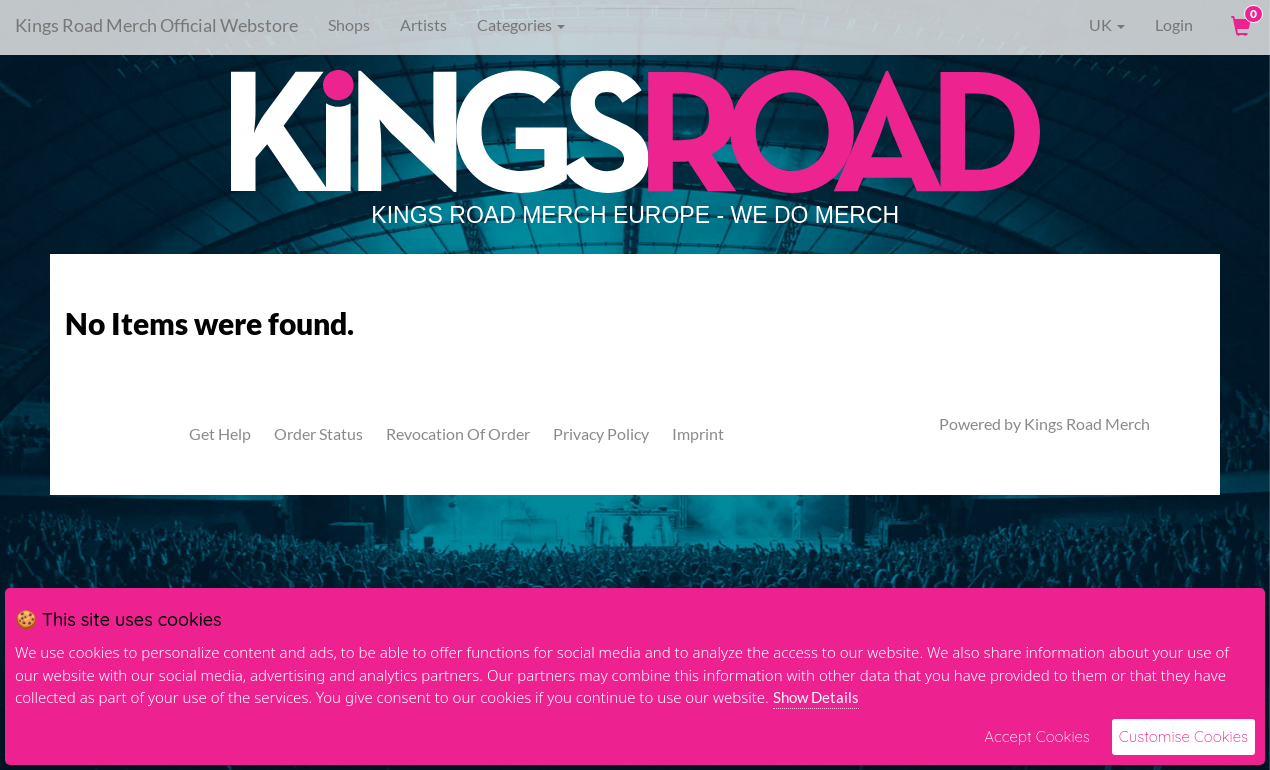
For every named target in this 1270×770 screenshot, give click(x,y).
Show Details (816, 697)
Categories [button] (521, 24)
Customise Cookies (1183, 736)
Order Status (318, 433)
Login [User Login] (1174, 24)
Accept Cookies (1036, 736)
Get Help (220, 433)
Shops (349, 24)
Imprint (698, 433)
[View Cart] (1239, 25)
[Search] (695, 25)
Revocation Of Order (458, 433)
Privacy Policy (601, 433)
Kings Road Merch (1087, 423)
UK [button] (1093, 25)
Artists (423, 24)
